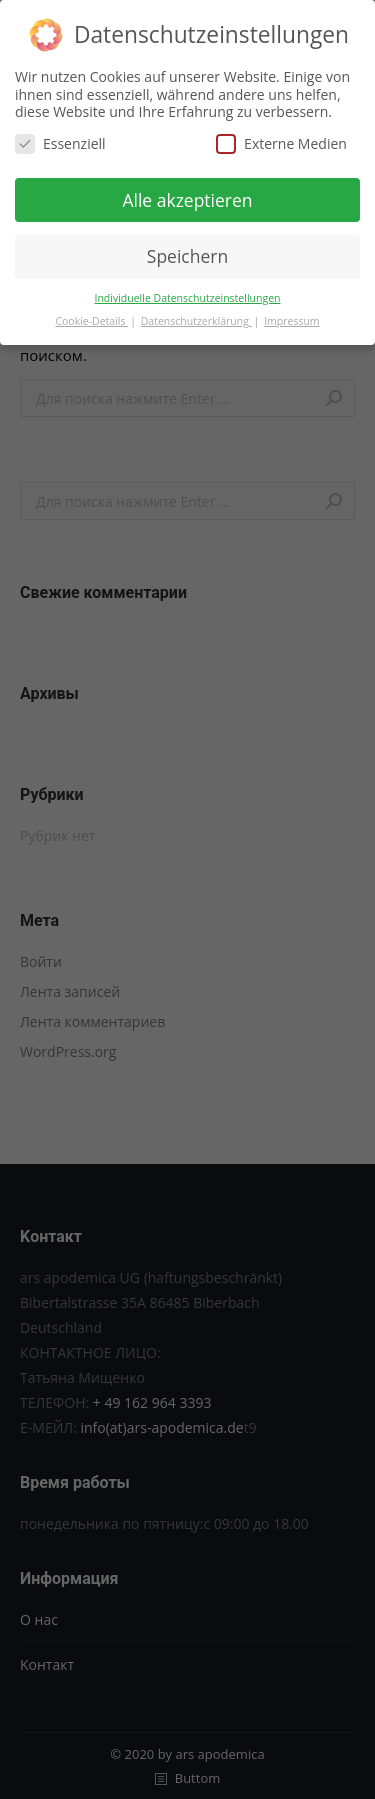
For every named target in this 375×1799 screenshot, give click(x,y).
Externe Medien (281, 141)
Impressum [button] (291, 319)
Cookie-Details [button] (91, 319)
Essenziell (60, 141)
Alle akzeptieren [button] (187, 198)
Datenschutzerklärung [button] (196, 319)
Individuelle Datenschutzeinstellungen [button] (188, 296)
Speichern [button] (187, 254)
